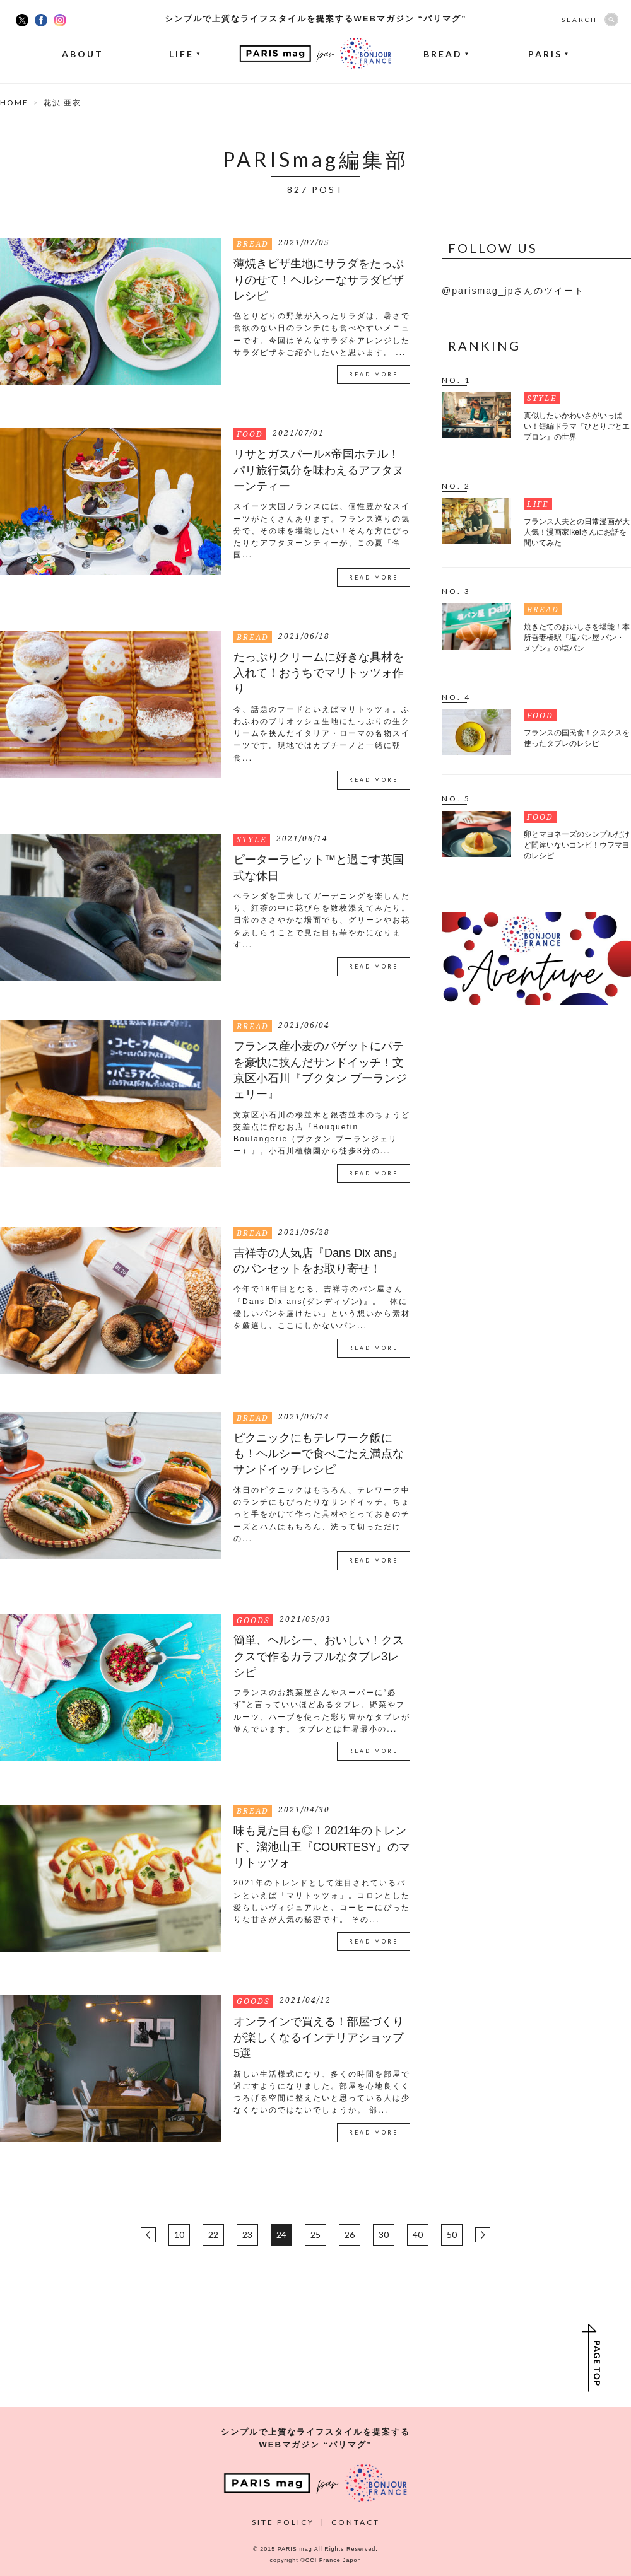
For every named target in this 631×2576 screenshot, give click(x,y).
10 (179, 2234)
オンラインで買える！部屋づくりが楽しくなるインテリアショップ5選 (318, 2037)
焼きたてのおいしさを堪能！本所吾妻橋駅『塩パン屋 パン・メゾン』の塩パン (577, 637)
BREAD (446, 54)
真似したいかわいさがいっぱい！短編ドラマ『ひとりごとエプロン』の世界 (577, 426)
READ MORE (373, 374)
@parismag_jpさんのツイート (513, 291)
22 (213, 2234)
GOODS (253, 1620)
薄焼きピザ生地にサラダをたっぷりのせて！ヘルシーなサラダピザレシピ (318, 279)
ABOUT (82, 54)
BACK (148, 2234)
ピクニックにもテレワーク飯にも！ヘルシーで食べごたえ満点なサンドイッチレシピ (318, 1453)
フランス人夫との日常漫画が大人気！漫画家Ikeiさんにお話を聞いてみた (577, 532)
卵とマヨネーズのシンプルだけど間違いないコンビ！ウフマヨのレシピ (577, 845)
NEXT (482, 2234)
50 (452, 2234)
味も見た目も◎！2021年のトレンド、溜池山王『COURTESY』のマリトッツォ (321, 1846)
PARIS (548, 54)
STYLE (252, 839)
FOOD (250, 434)
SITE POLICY (283, 2522)
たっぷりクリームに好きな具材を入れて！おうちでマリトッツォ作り (318, 673)
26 (350, 2234)
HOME (14, 102)
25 (315, 2234)
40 (418, 2234)
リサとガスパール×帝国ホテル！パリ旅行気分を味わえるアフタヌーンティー (318, 470)
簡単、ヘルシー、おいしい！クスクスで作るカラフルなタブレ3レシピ (318, 1656)
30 (384, 2234)
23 (247, 2234)
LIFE (185, 54)
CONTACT (355, 2522)
